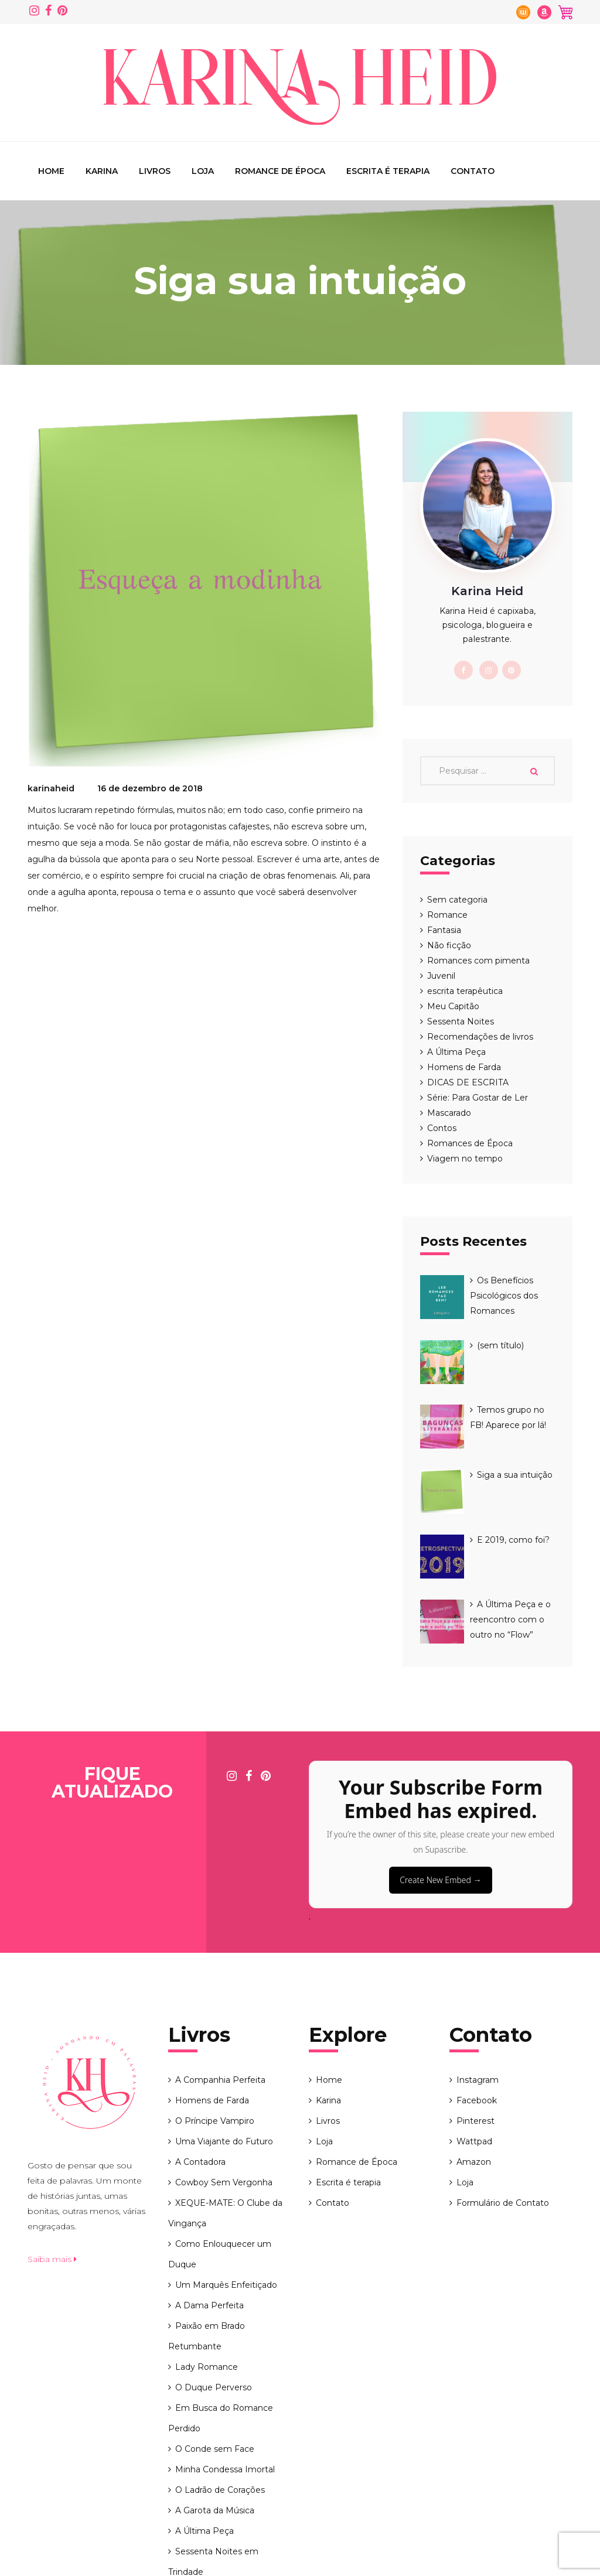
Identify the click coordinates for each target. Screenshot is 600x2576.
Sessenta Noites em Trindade (213, 2443)
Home (51, 171)
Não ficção (449, 945)
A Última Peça (456, 1052)
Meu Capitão (453, 1006)
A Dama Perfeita (209, 2187)
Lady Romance (206, 2248)
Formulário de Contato (502, 2084)
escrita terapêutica (465, 991)
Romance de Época (280, 171)
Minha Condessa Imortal (225, 2351)
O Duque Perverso (213, 2269)
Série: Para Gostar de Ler (477, 1097)
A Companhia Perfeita (220, 1961)
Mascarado (449, 1113)
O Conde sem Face (214, 2330)
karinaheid (51, 788)
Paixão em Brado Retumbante (206, 2217)
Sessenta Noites (460, 1021)
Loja (203, 171)
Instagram (477, 1961)
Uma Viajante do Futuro (224, 2023)
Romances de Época (470, 1143)
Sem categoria (457, 899)
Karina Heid (126, 2555)
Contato (473, 171)
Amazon (473, 2043)
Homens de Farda (464, 1067)
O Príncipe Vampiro (214, 2002)
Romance (447, 915)
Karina (102, 171)
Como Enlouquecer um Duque (219, 2135)
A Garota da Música (214, 2392)
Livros (155, 171)
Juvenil (441, 976)
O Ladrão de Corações (220, 2371)
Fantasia (444, 930)
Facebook (476, 1982)
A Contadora (200, 2043)
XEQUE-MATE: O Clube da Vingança (225, 2094)
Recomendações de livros (480, 1036)
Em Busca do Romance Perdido (220, 2299)
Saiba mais (52, 2141)
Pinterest (475, 2002)
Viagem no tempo (465, 1158)
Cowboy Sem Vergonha (223, 2064)
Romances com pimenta (478, 960)
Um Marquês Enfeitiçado (226, 2166)
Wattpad (474, 2023)
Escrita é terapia (387, 171)
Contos (441, 1128)
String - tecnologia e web (520, 2555)
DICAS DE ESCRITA (468, 1082)
